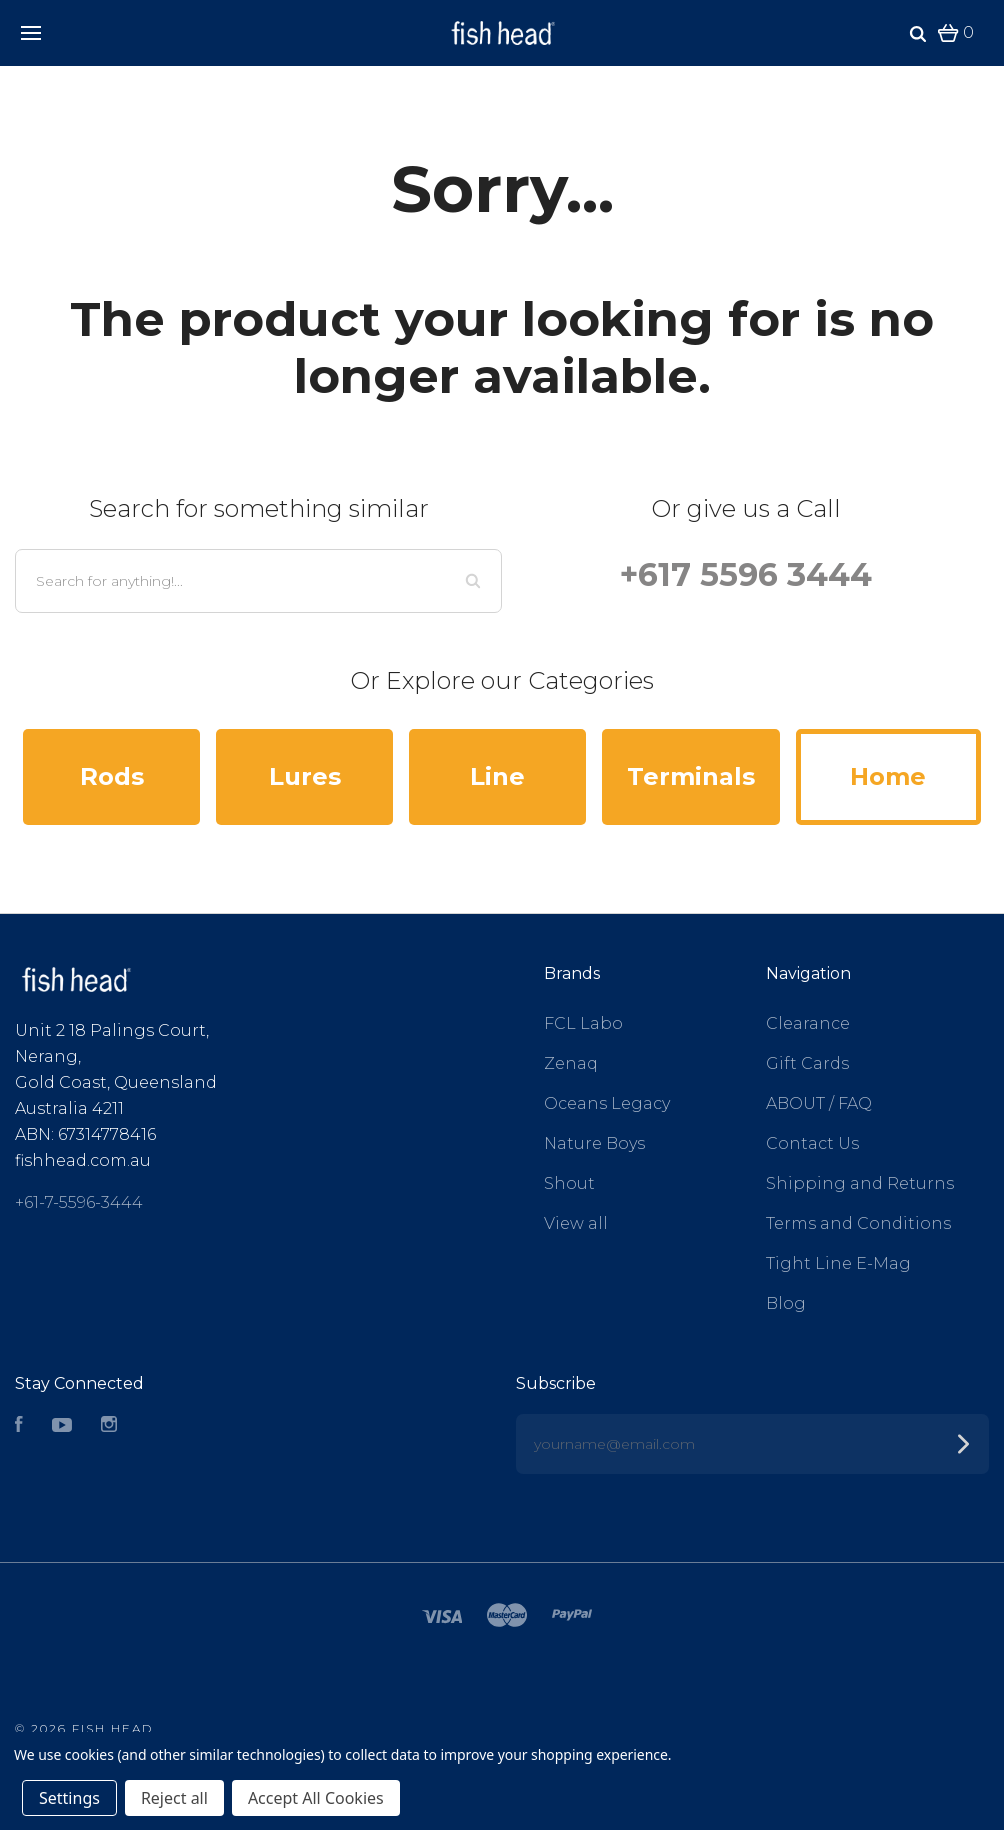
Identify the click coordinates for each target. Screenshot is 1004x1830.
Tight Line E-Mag (838, 1263)
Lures (305, 776)
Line (497, 776)
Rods (112, 776)
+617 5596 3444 (746, 574)
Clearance (808, 1023)
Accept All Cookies (316, 1798)
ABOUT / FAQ (819, 1103)
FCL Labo (583, 1023)
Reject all (174, 1798)
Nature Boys (594, 1143)
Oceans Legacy (607, 1103)
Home (888, 776)
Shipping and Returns (860, 1183)
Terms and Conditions (858, 1223)
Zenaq (571, 1063)
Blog (786, 1303)
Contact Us (812, 1143)
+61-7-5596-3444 (79, 1202)
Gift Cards (807, 1063)
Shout (569, 1183)
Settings (69, 1798)
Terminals (691, 776)
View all (576, 1223)
